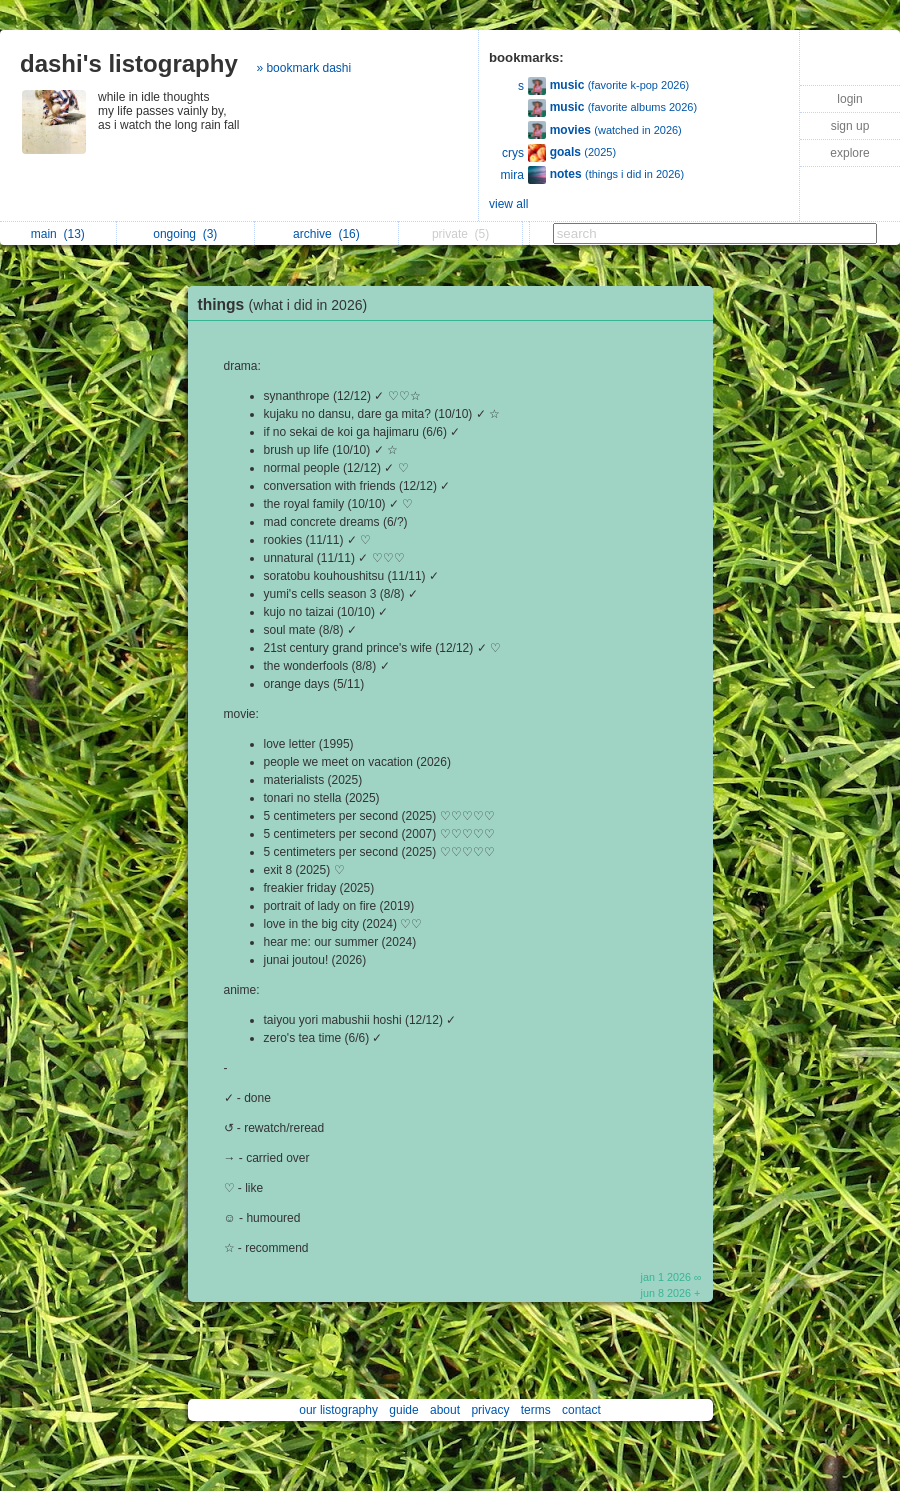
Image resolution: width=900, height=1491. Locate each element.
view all (508, 204)
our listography (338, 1410)
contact (581, 1410)
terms (536, 1410)
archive (326, 234)
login (849, 99)
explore (849, 153)
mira (512, 175)
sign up (850, 126)
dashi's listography (129, 63)
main (58, 234)
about (445, 1410)
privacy (490, 1410)
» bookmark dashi (303, 68)
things (288, 304)
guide (403, 1410)
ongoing (185, 234)
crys (513, 153)
